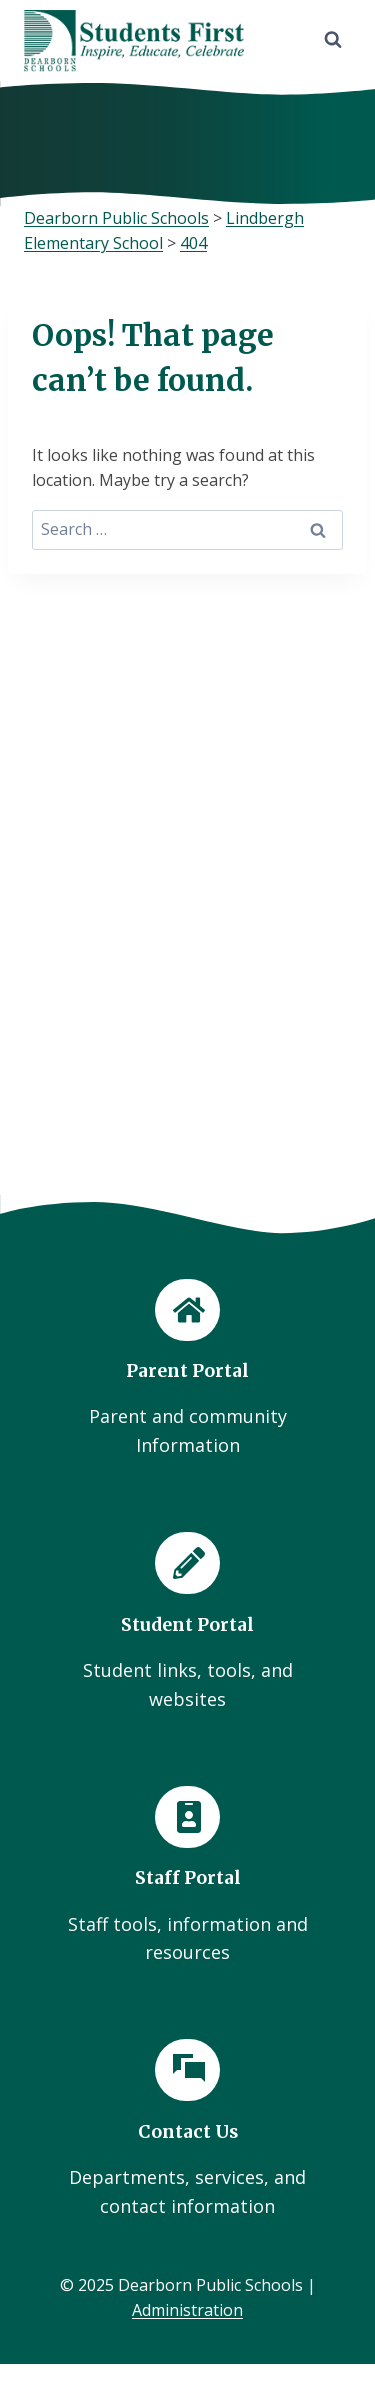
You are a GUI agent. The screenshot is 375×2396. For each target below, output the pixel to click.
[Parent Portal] (187, 1370)
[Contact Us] (187, 2130)
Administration (187, 2310)
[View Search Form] (333, 40)
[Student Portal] (187, 1623)
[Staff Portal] (187, 1877)
